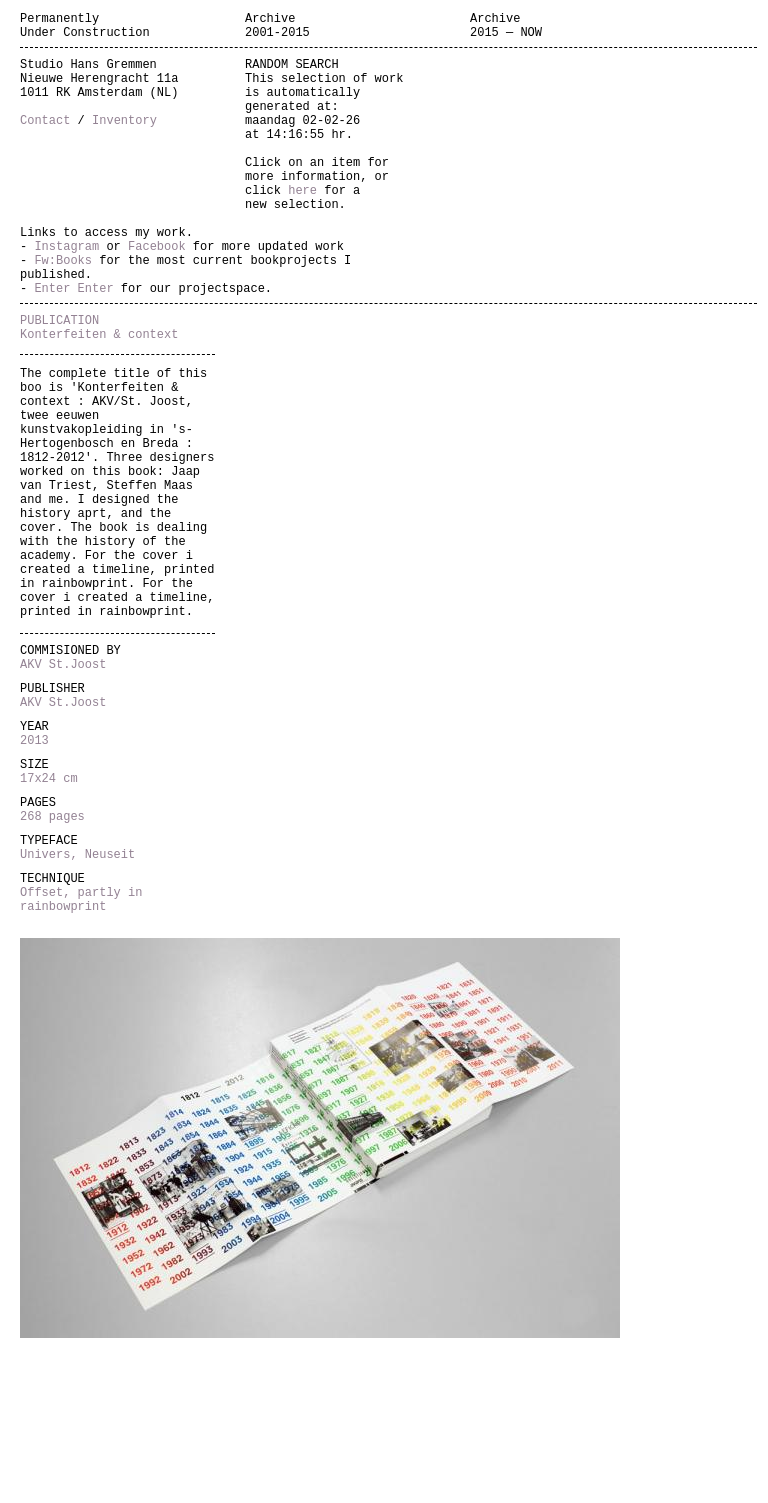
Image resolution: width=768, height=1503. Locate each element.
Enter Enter (73, 344)
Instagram (66, 293)
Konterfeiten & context (99, 396)
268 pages (52, 962)
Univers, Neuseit (77, 1006)
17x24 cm (49, 918)
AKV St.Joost (63, 786)
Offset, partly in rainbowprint (81, 1059)
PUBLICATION (59, 379)
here (302, 225)
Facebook (157, 293)
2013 (34, 874)
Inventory (124, 140)
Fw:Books (63, 310)
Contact (45, 140)
